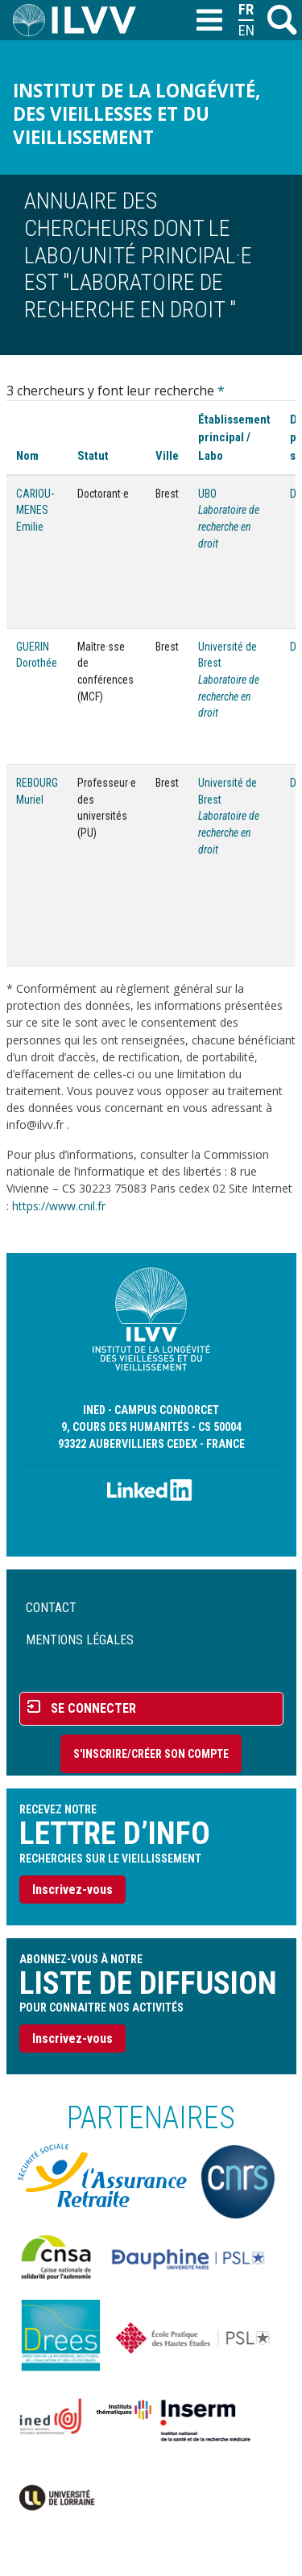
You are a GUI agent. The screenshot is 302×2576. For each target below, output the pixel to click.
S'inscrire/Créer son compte (151, 1753)
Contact (51, 1607)
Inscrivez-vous (72, 1889)
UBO (207, 493)
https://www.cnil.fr (58, 1206)
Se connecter (93, 1708)
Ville (167, 456)
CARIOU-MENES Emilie (35, 510)
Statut (93, 456)
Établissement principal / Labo (234, 437)
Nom (27, 456)
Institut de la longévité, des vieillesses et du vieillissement (136, 114)
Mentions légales (80, 1640)
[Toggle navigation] (209, 21)
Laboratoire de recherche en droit (228, 526)
